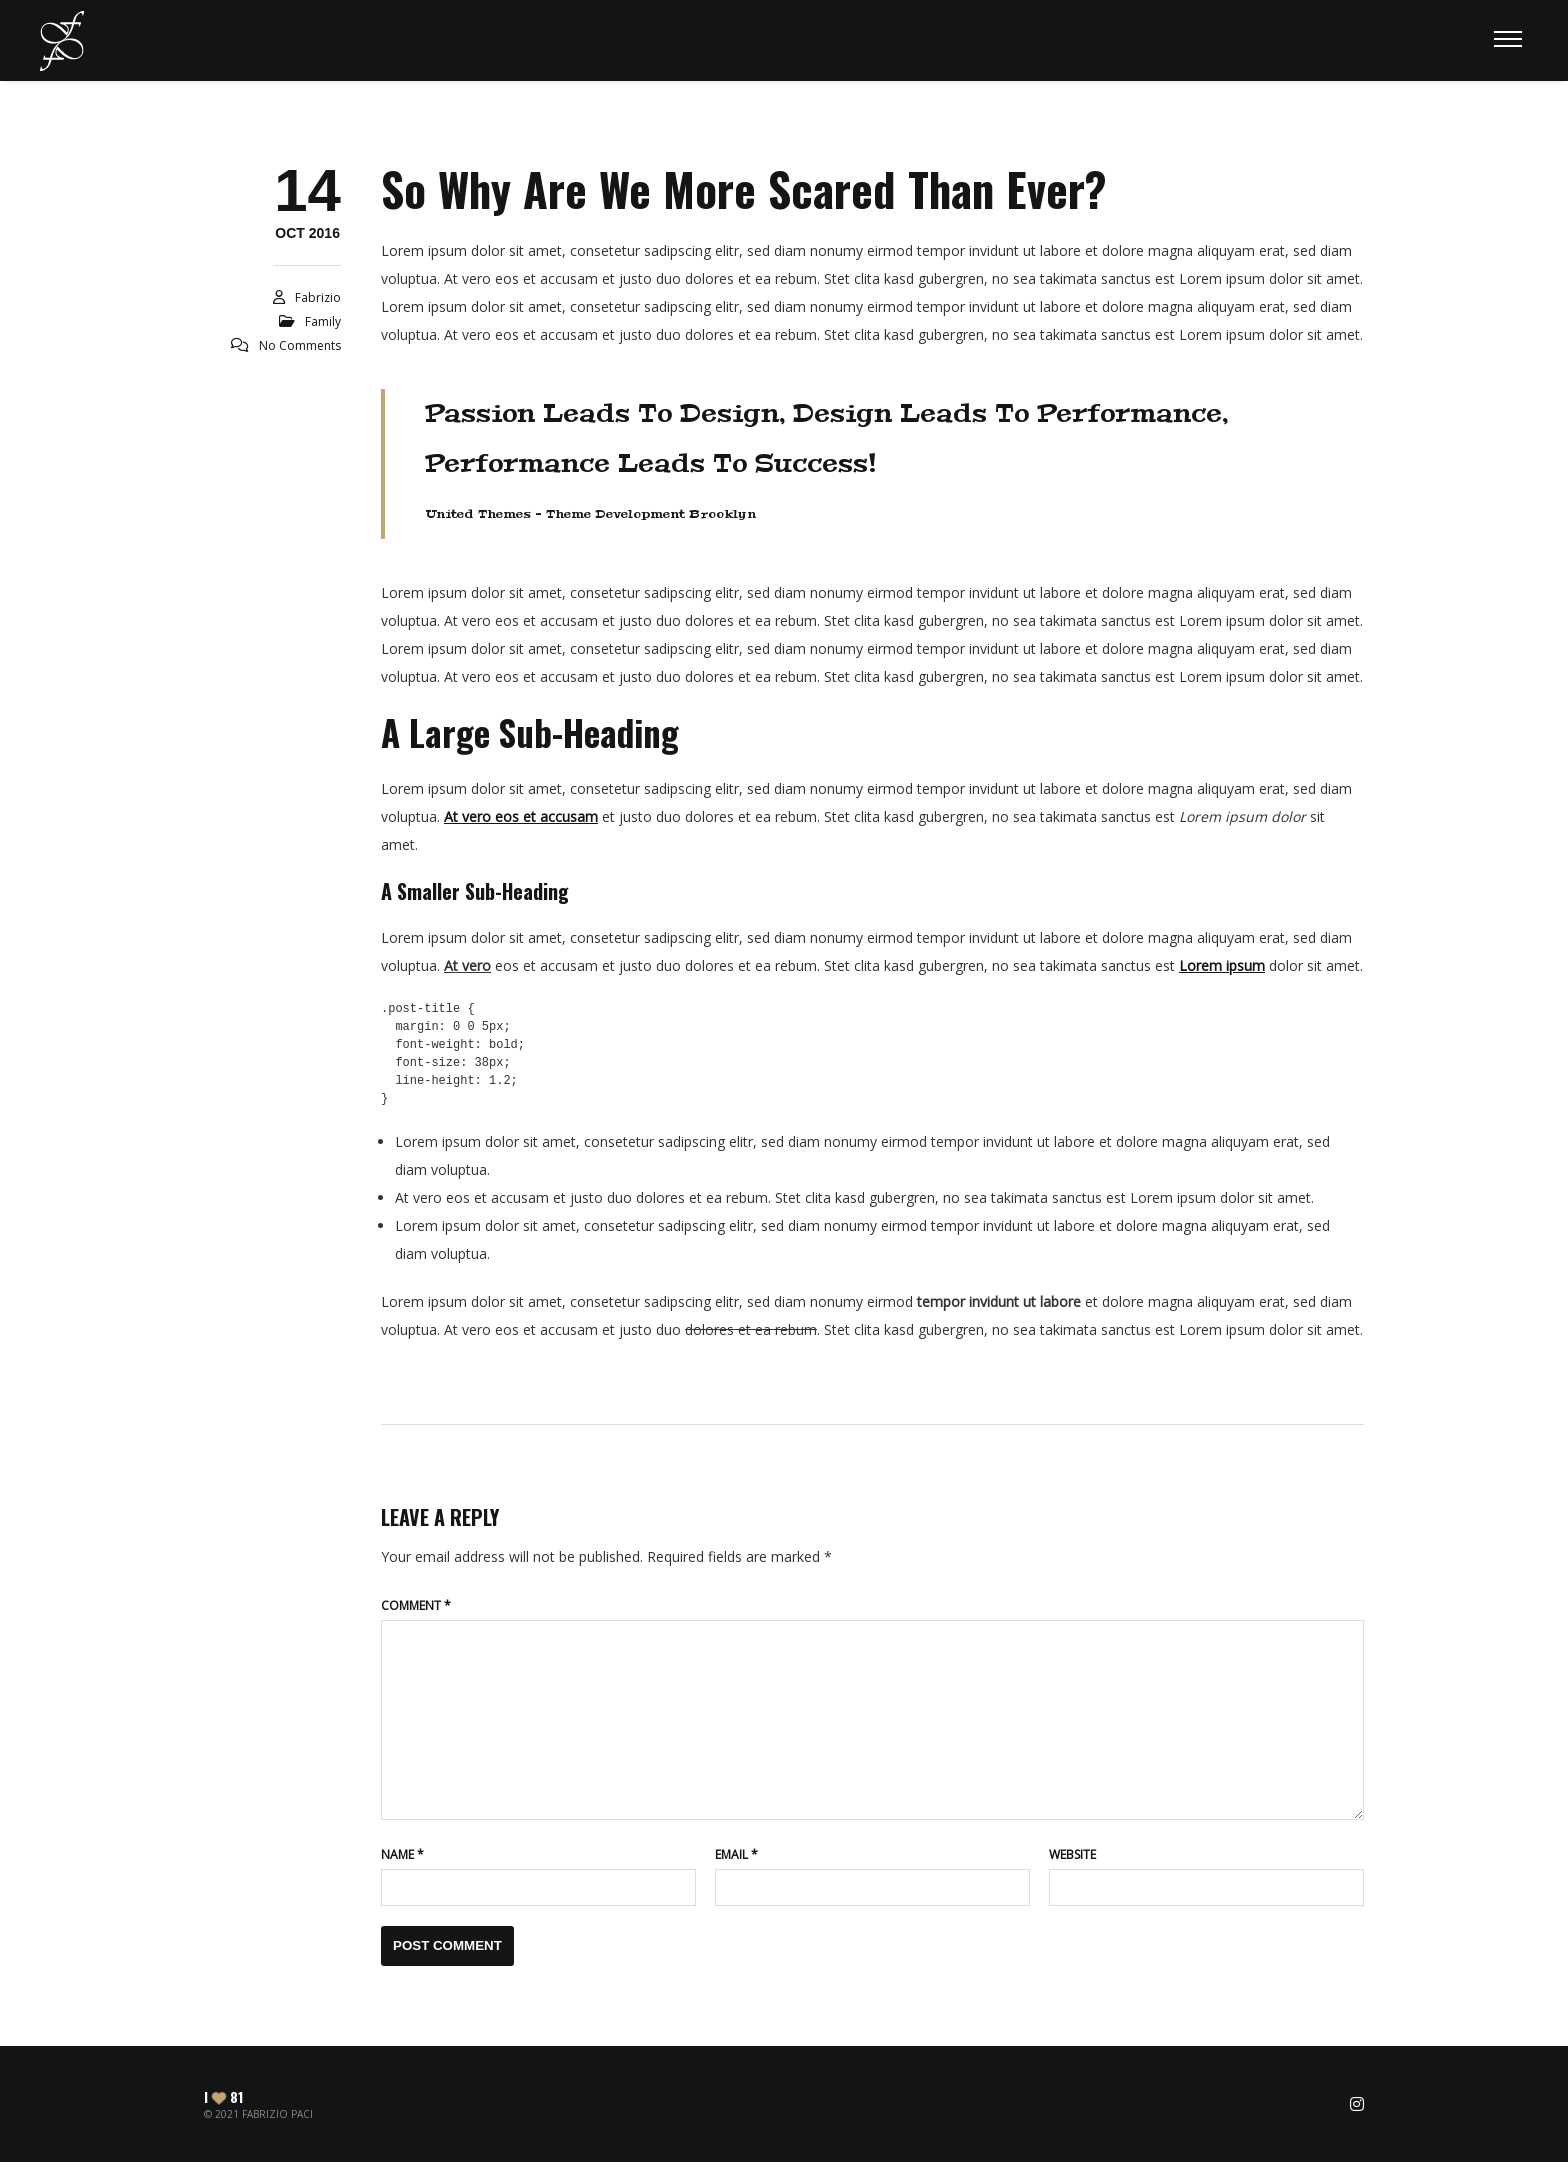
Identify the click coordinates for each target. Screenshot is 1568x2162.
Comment (416, 1605)
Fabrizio (318, 297)
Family (323, 321)
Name (402, 1854)
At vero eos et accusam (521, 816)
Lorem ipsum (1222, 965)
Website (1072, 1854)
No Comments (300, 345)
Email (736, 1854)
